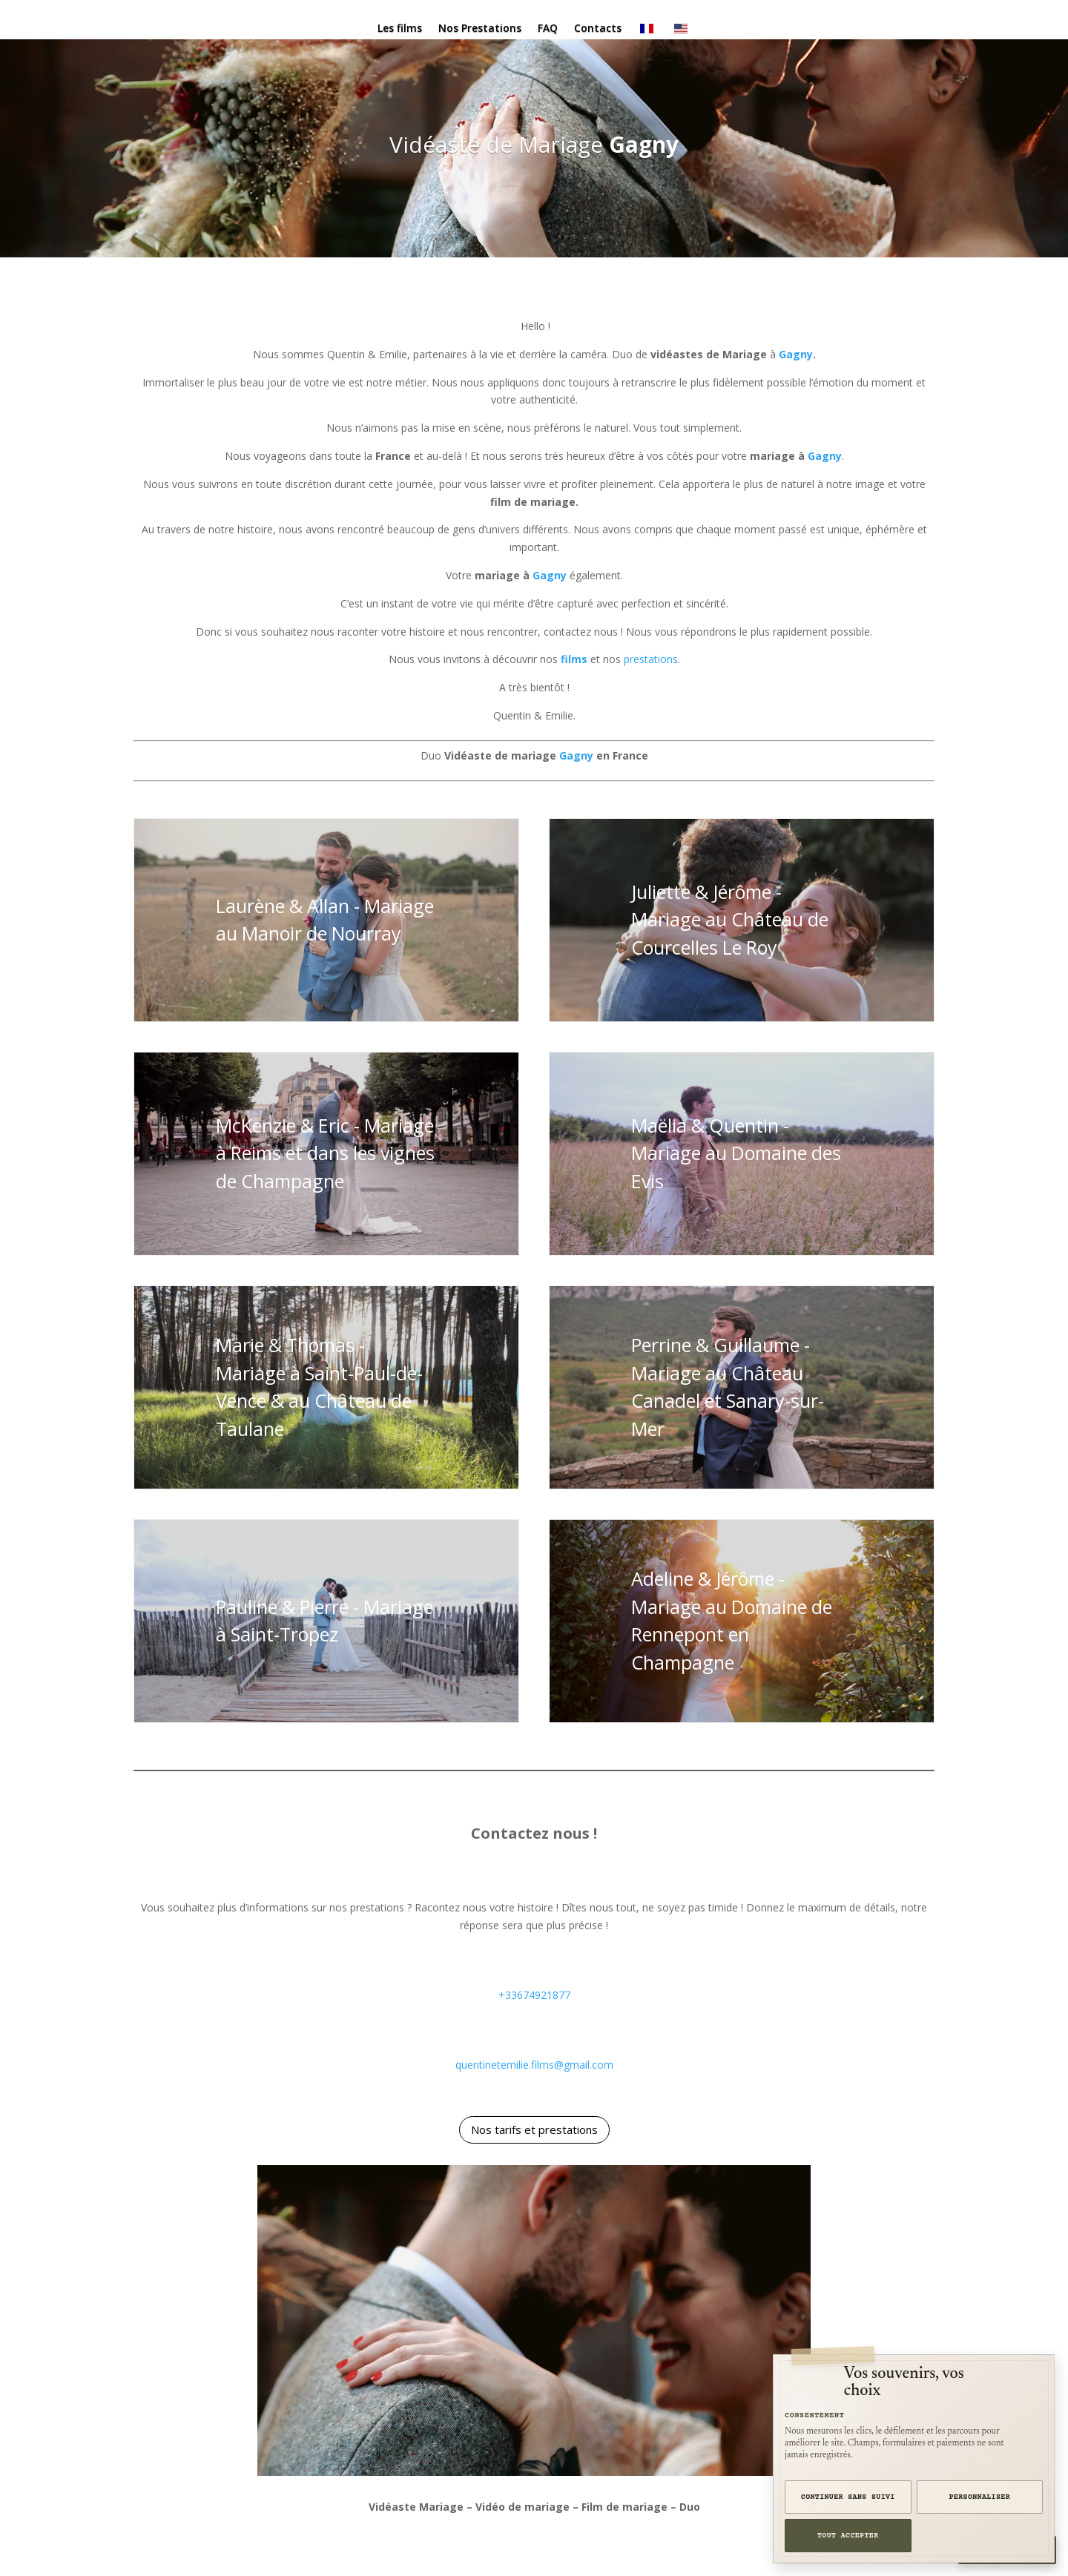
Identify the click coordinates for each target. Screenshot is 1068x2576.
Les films (400, 29)
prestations (651, 659)
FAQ (548, 29)
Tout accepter (848, 2535)
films (574, 659)
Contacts (598, 29)
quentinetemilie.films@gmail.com (534, 2065)
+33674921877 (534, 1995)
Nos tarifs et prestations (534, 2129)
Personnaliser (980, 2497)
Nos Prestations (479, 29)
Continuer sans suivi (848, 2497)
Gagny (644, 144)
